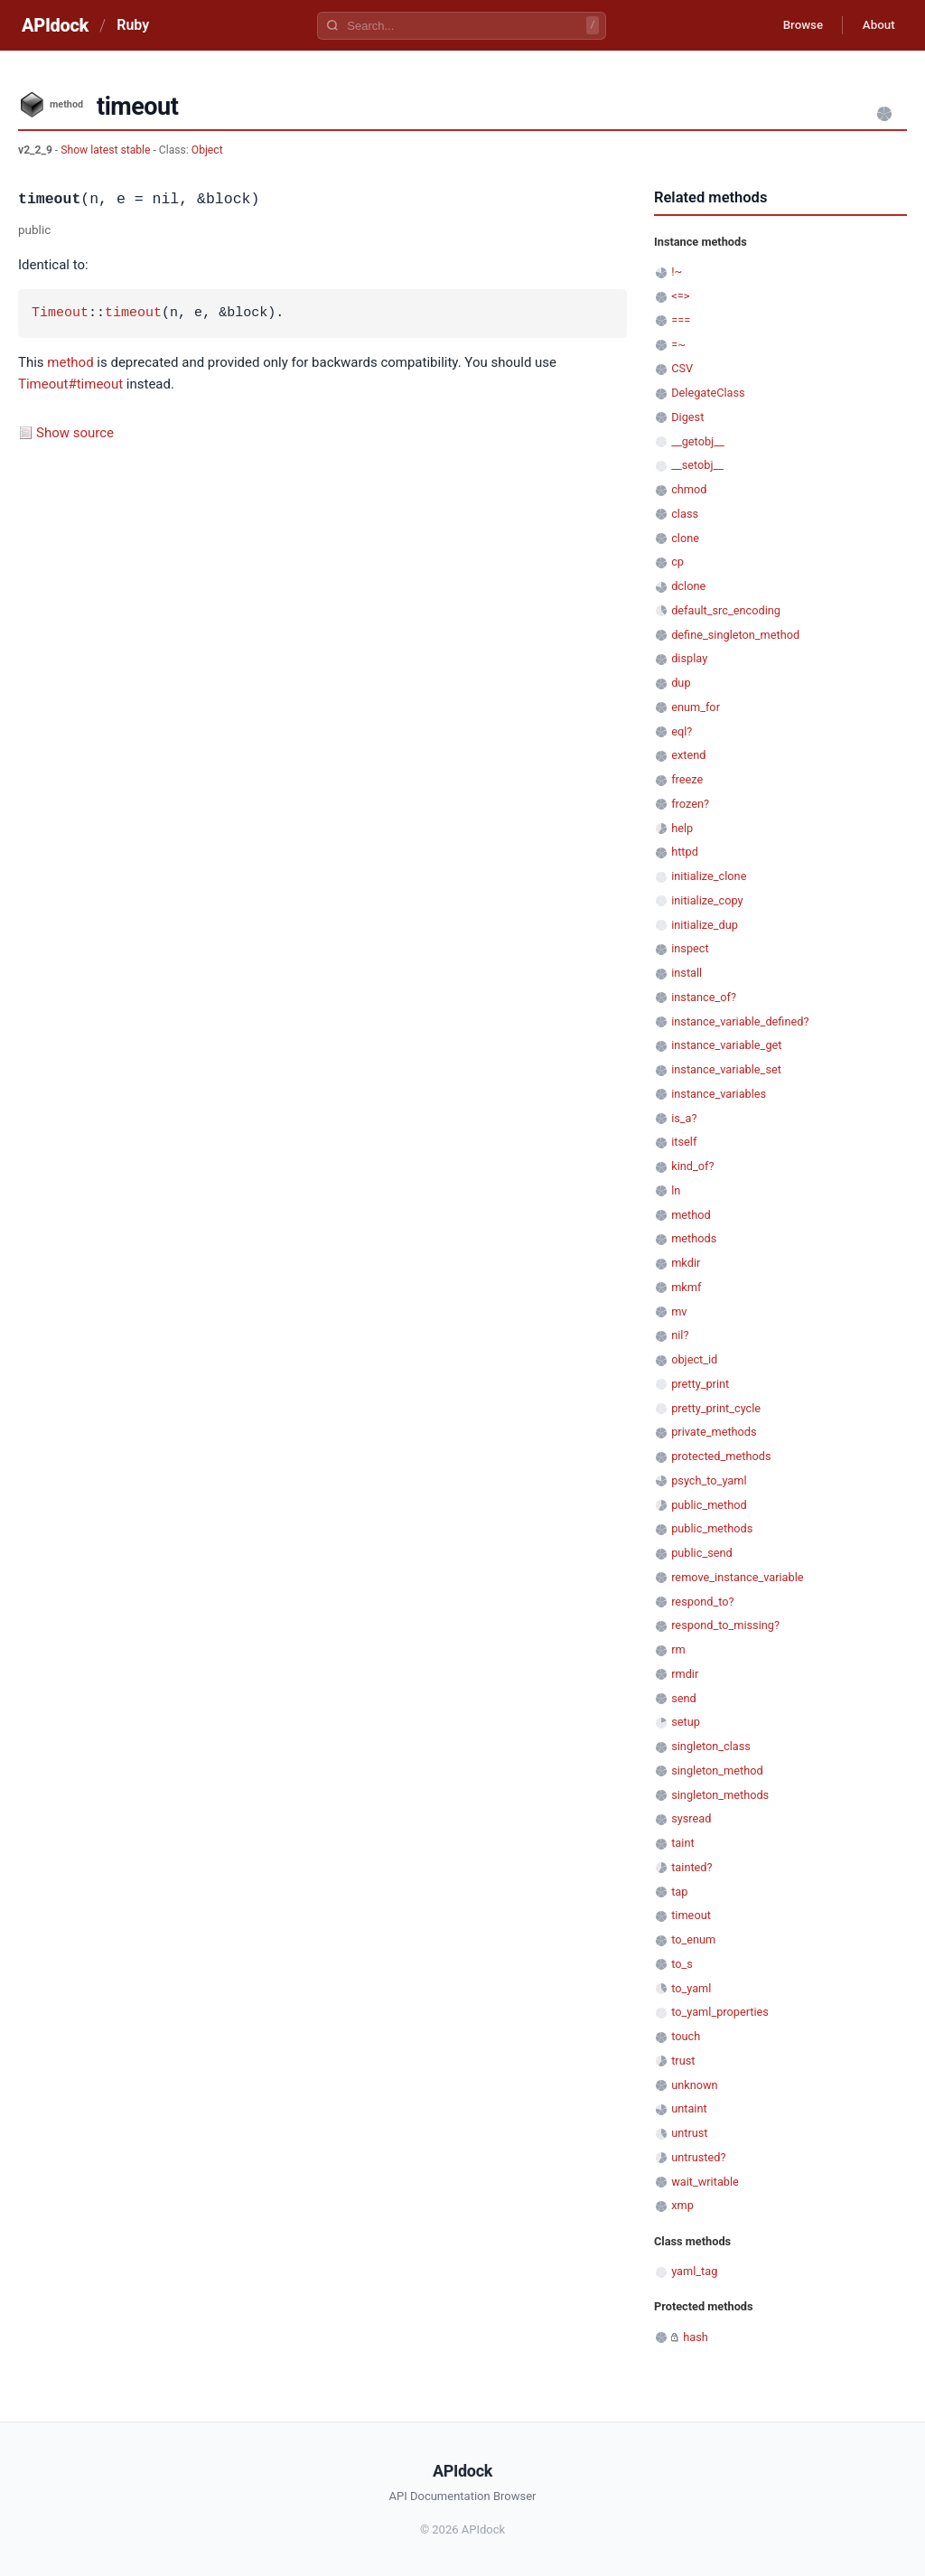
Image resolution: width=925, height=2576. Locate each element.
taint (682, 1843)
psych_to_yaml (708, 1480)
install (686, 972)
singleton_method (716, 1770)
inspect (690, 948)
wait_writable (705, 2181)
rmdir (684, 1674)
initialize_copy (707, 900)
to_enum (693, 1939)
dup (680, 682)
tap (679, 1891)
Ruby (133, 24)
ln (675, 1190)
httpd (684, 851)
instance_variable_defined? (739, 1021)
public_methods (711, 1528)
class (684, 513)
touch (685, 2036)
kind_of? (692, 1166)
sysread (691, 1818)
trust (683, 2060)
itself (683, 1141)
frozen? (690, 803)
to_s (682, 1964)
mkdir (685, 1262)
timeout (133, 313)
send (683, 1698)
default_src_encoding (725, 610)
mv (679, 1311)
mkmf (686, 1287)
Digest (687, 417)
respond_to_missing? (725, 1625)
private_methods (713, 1431)
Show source (75, 433)
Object (207, 150)
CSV (682, 368)
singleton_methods (720, 1795)
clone (685, 538)
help (682, 828)
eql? (681, 731)
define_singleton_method (735, 635)
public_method (709, 1505)
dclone (688, 586)
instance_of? (703, 997)
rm (678, 1649)
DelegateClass (708, 392)
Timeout (60, 313)
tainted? (691, 1867)
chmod (688, 489)
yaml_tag (694, 2271)
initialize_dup (704, 925)
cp (677, 561)
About (875, 25)
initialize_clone (708, 876)
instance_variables (718, 1094)
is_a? (683, 1118)
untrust (689, 2133)
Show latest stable (107, 150)
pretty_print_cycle (716, 1408)
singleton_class (711, 1746)
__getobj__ (697, 441)
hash (695, 2337)
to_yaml (691, 1988)
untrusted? (698, 2157)
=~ (678, 344)
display (689, 658)
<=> (680, 296)
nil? (679, 1335)
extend (688, 755)
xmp (682, 2205)
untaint (689, 2108)
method (70, 362)
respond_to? (702, 1601)
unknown (694, 2085)
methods (693, 1238)
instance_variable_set (726, 1069)
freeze (687, 779)
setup (685, 1721)
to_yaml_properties (720, 2012)
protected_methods (721, 1456)
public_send (702, 1553)
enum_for (695, 707)
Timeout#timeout (70, 384)
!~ (676, 271)
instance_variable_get (726, 1045)
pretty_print (700, 1384)
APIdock (55, 25)
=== (680, 320)
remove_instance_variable (737, 1577)
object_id (694, 1359)
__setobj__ (697, 465)
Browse (793, 25)
